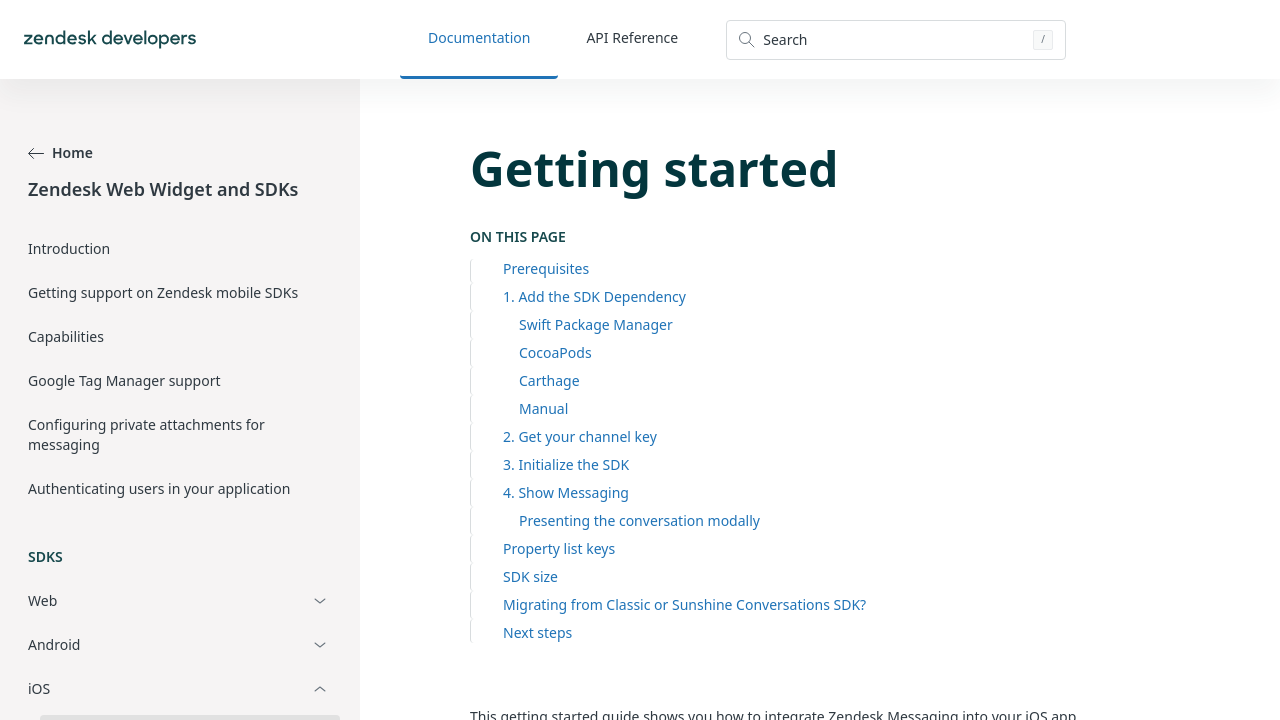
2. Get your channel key (580, 436)
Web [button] (42, 600)
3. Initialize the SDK (566, 464)
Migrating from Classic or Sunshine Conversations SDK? (684, 604)
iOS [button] (39, 688)
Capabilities (66, 336)
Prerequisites (546, 268)
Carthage (549, 380)
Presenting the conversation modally (639, 520)
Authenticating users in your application (159, 488)
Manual (543, 408)
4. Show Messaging (566, 492)
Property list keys (559, 548)
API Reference (632, 37)
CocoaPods (555, 352)
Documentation (479, 37)
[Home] (110, 39)
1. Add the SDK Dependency (594, 296)
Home (60, 152)
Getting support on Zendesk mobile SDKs (163, 292)
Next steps (537, 632)
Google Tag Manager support (124, 380)
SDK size (530, 576)
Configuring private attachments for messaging (146, 434)
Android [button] (54, 644)
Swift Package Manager (596, 324)
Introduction (69, 248)
